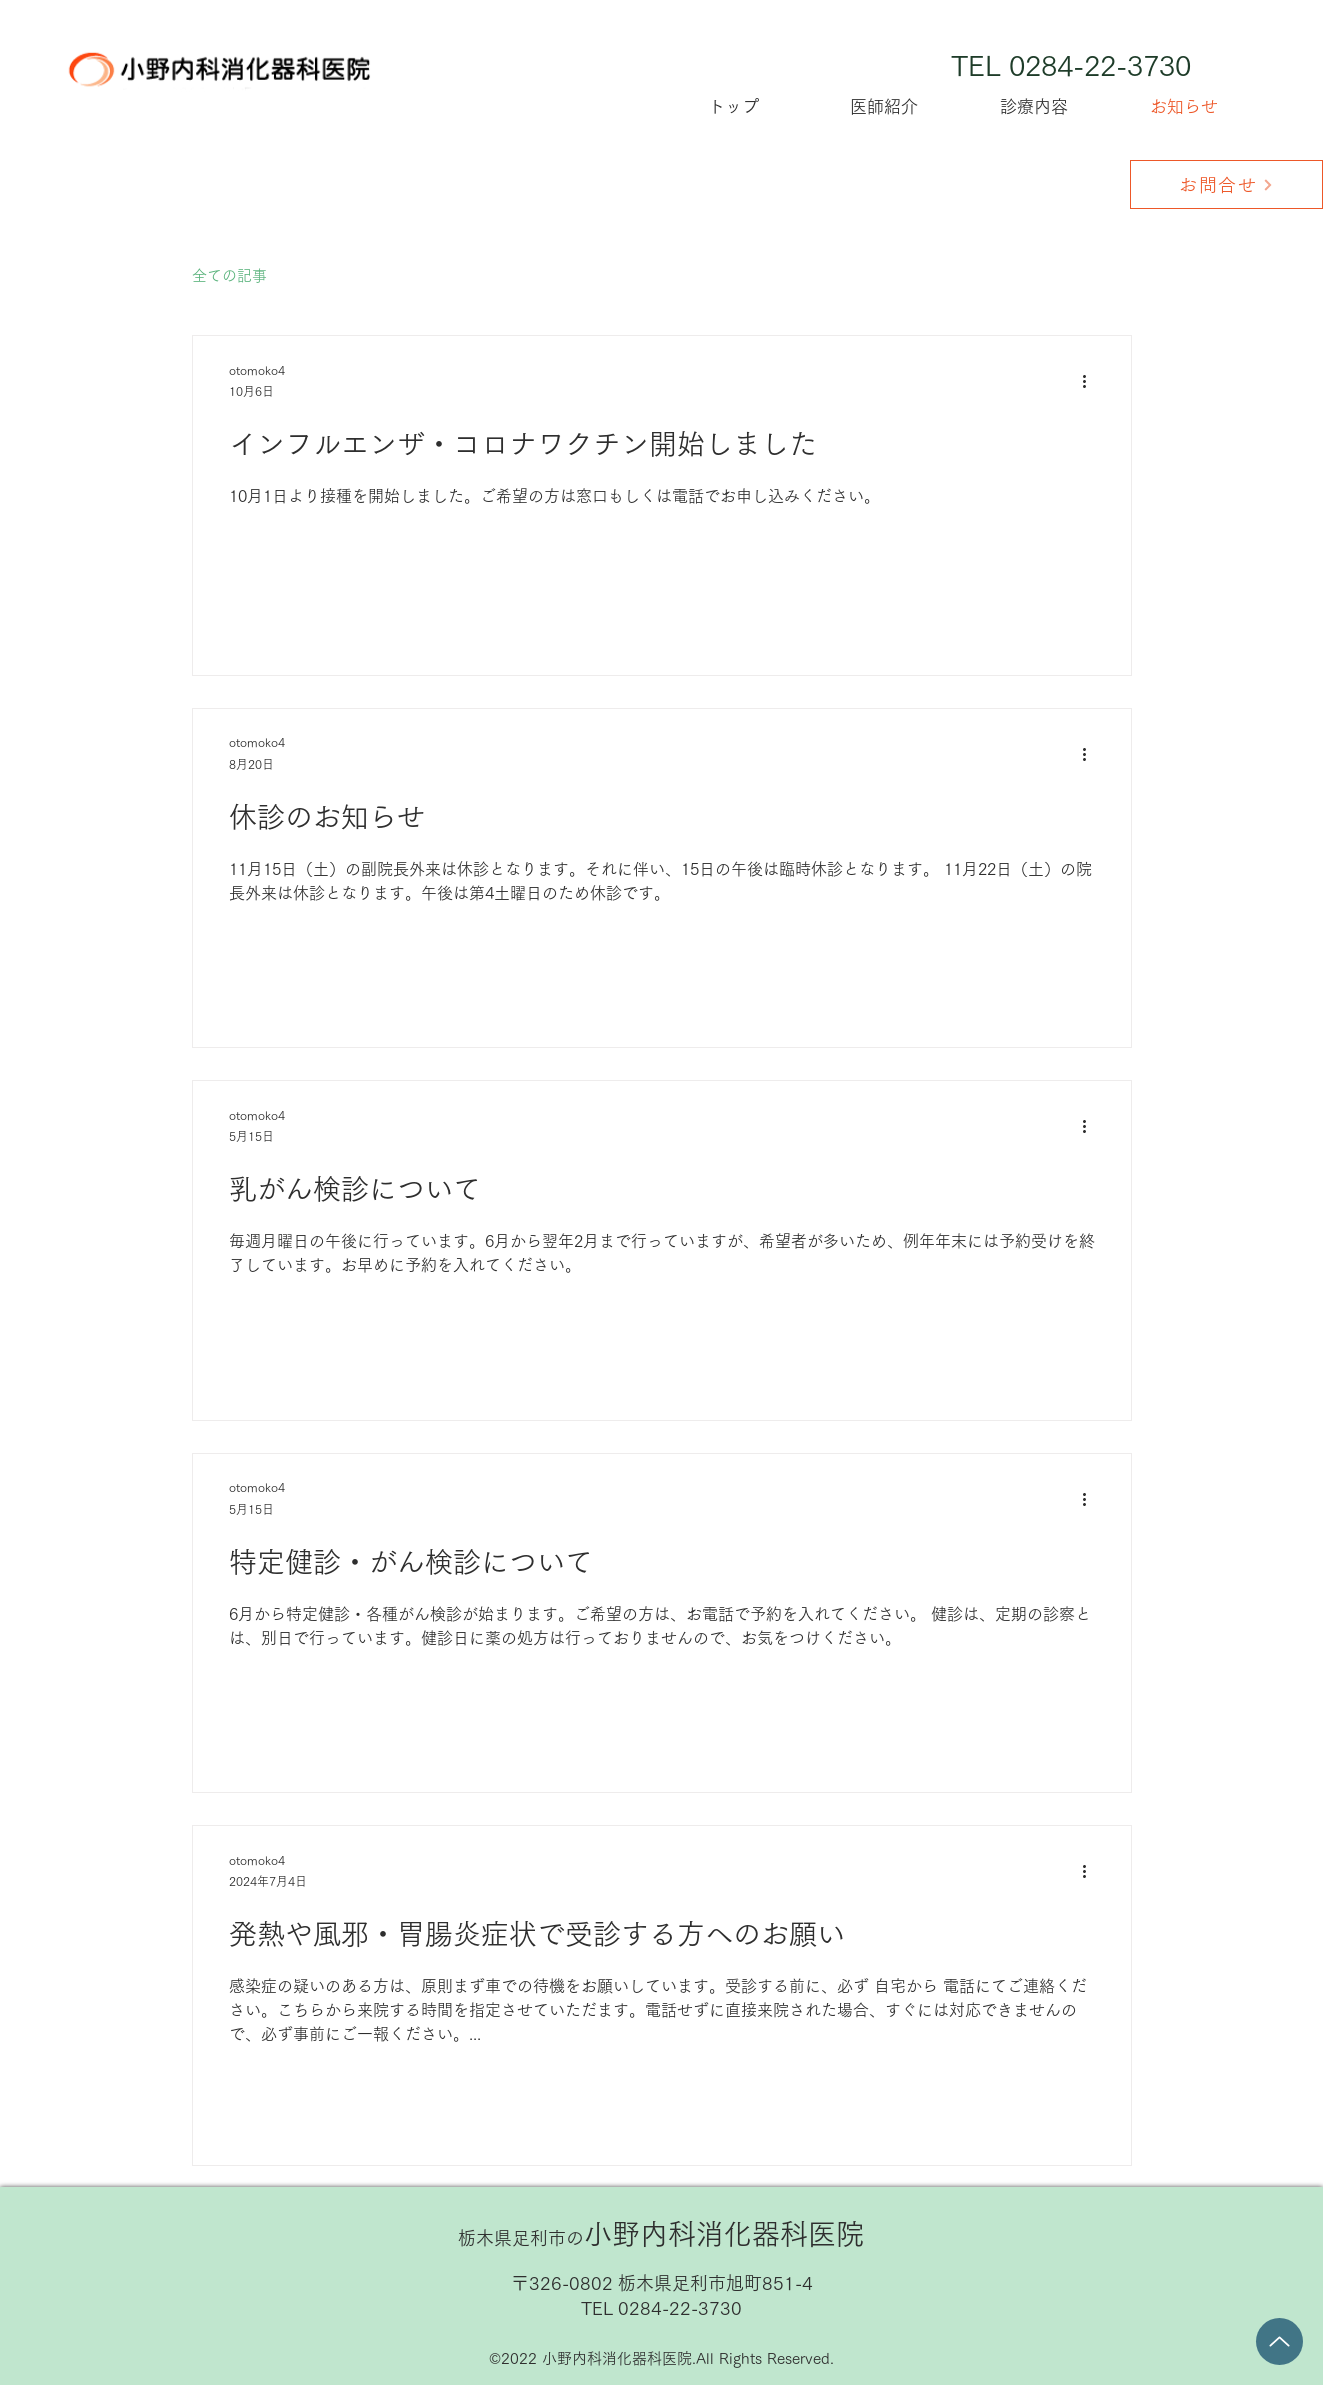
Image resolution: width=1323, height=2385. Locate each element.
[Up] (1279, 2341)
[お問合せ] (1226, 184)
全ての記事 (229, 275)
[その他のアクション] (1092, 382)
